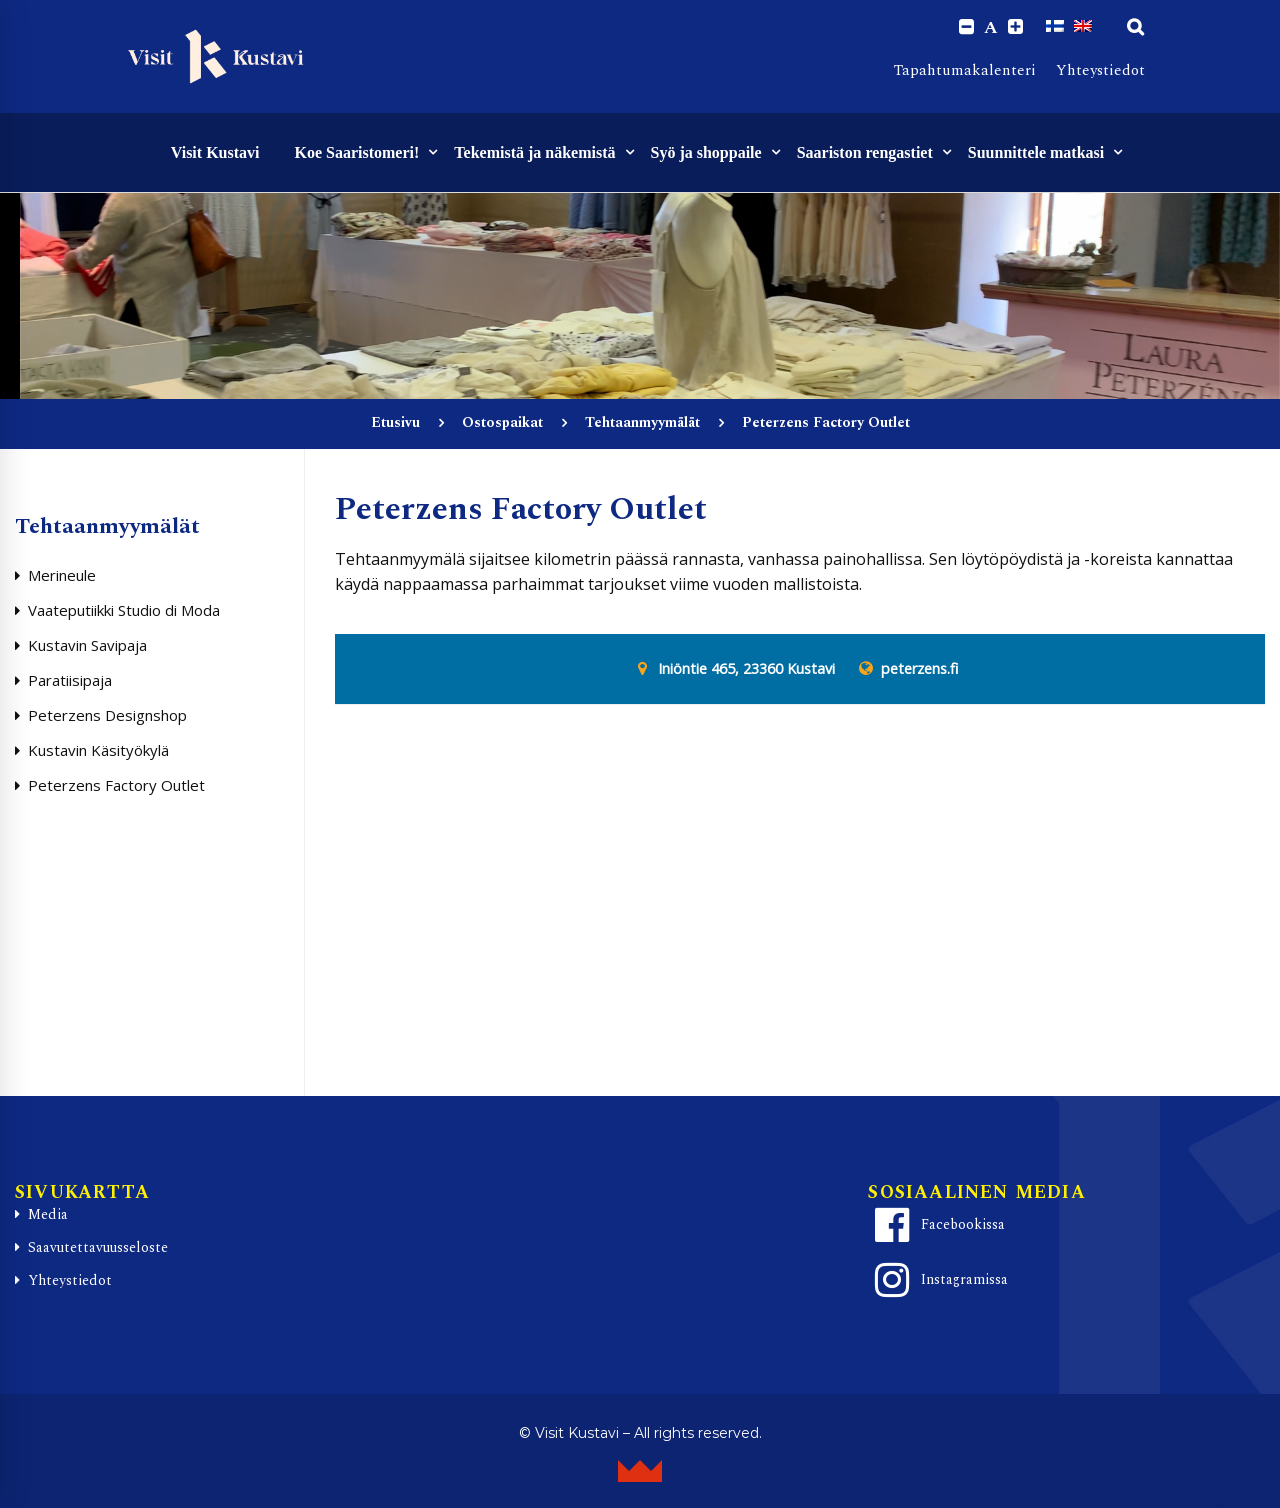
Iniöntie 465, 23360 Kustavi (746, 669)
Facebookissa (937, 1226)
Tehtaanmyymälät (642, 422)
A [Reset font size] (991, 28)
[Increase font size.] (1015, 27)
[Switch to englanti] (1083, 27)
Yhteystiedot (1100, 70)
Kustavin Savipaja (87, 645)
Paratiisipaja (70, 680)
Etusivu (395, 422)
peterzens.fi (919, 669)
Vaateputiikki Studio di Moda (124, 610)
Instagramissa (938, 1281)
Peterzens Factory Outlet (116, 785)
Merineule (62, 575)
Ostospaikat (502, 422)
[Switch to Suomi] (1055, 27)
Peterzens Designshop (107, 715)
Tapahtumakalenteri (965, 70)
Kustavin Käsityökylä (98, 750)
